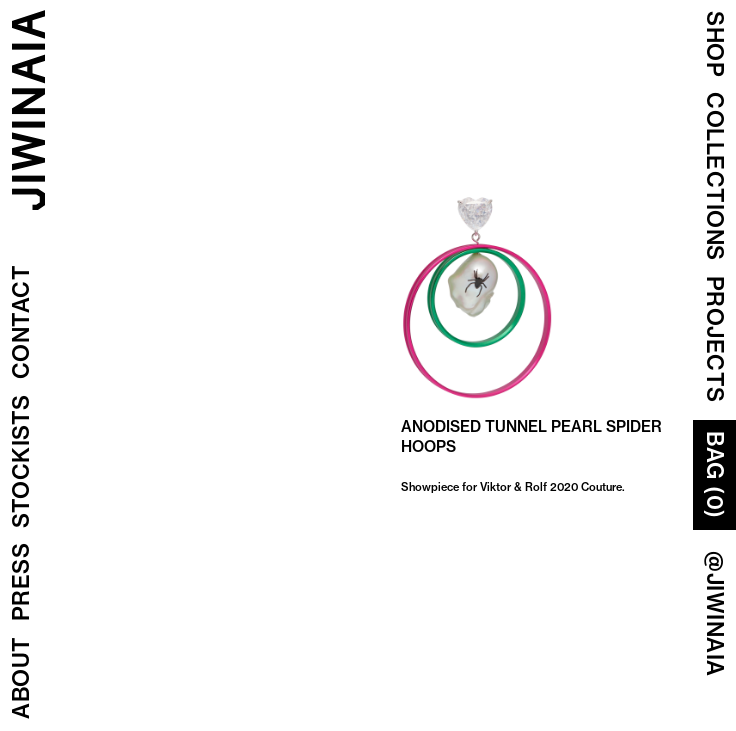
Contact (21, 322)
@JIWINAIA (715, 614)
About (21, 678)
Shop (715, 44)
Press (21, 582)
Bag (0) (715, 475)
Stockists (21, 462)
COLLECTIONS (715, 176)
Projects (715, 339)
